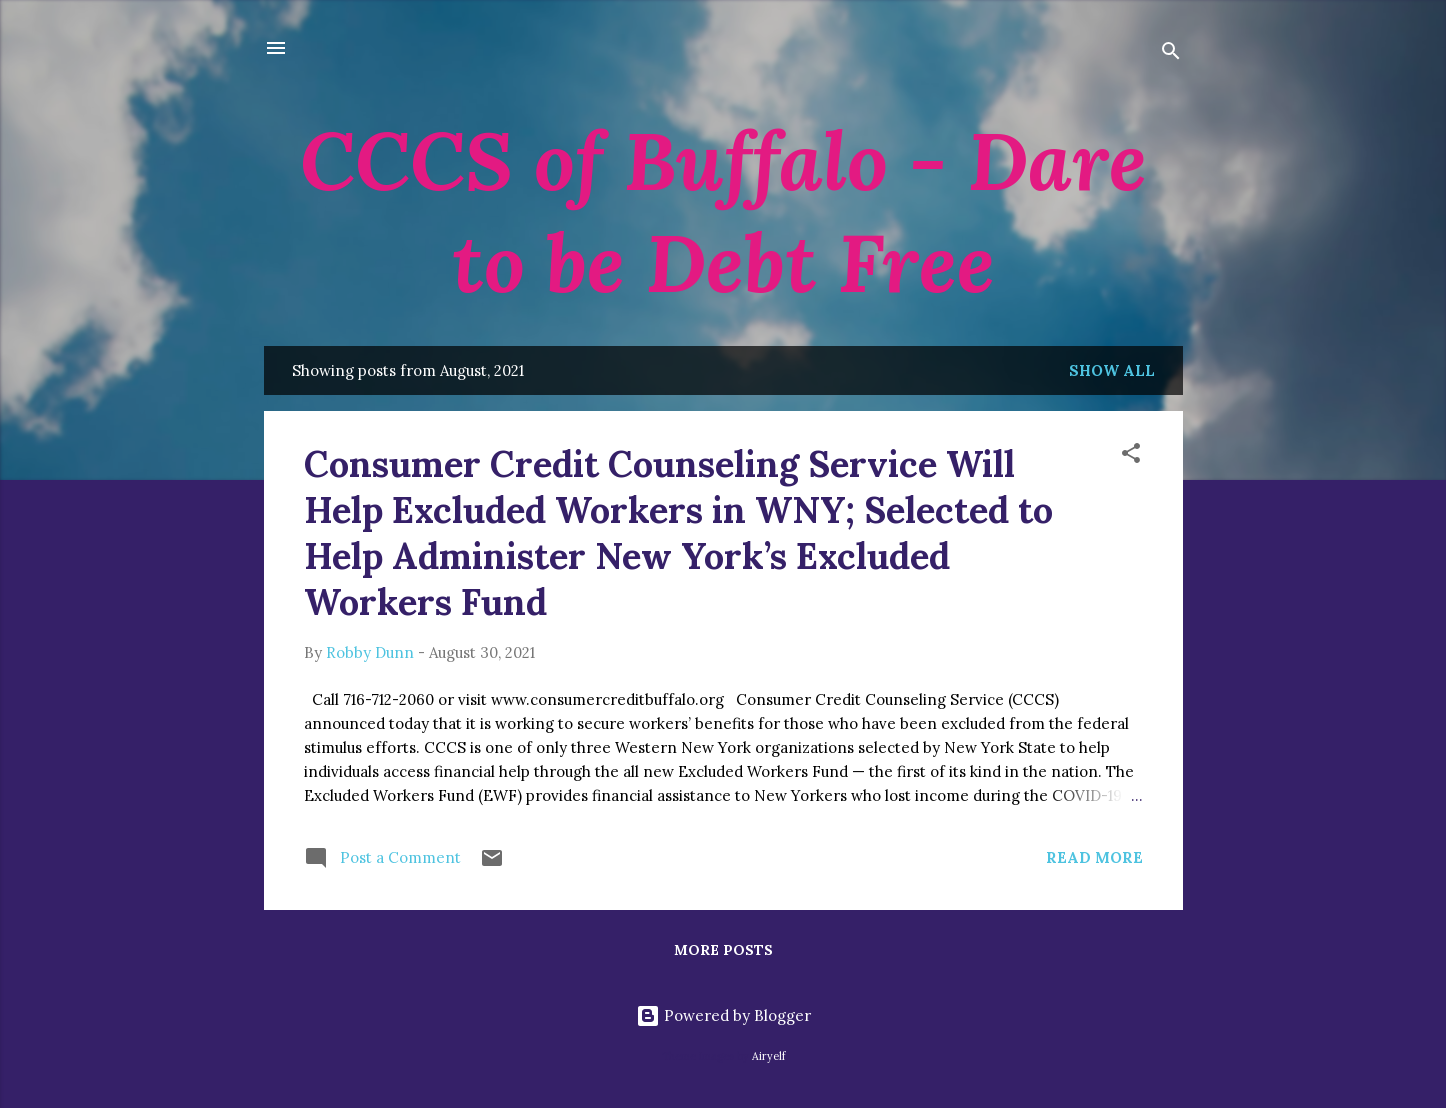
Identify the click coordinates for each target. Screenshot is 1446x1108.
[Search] (1171, 54)
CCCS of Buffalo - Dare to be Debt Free (723, 212)
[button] (1131, 456)
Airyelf (768, 1056)
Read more (1094, 857)
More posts (723, 950)
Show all (1112, 370)
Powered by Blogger (723, 1015)
